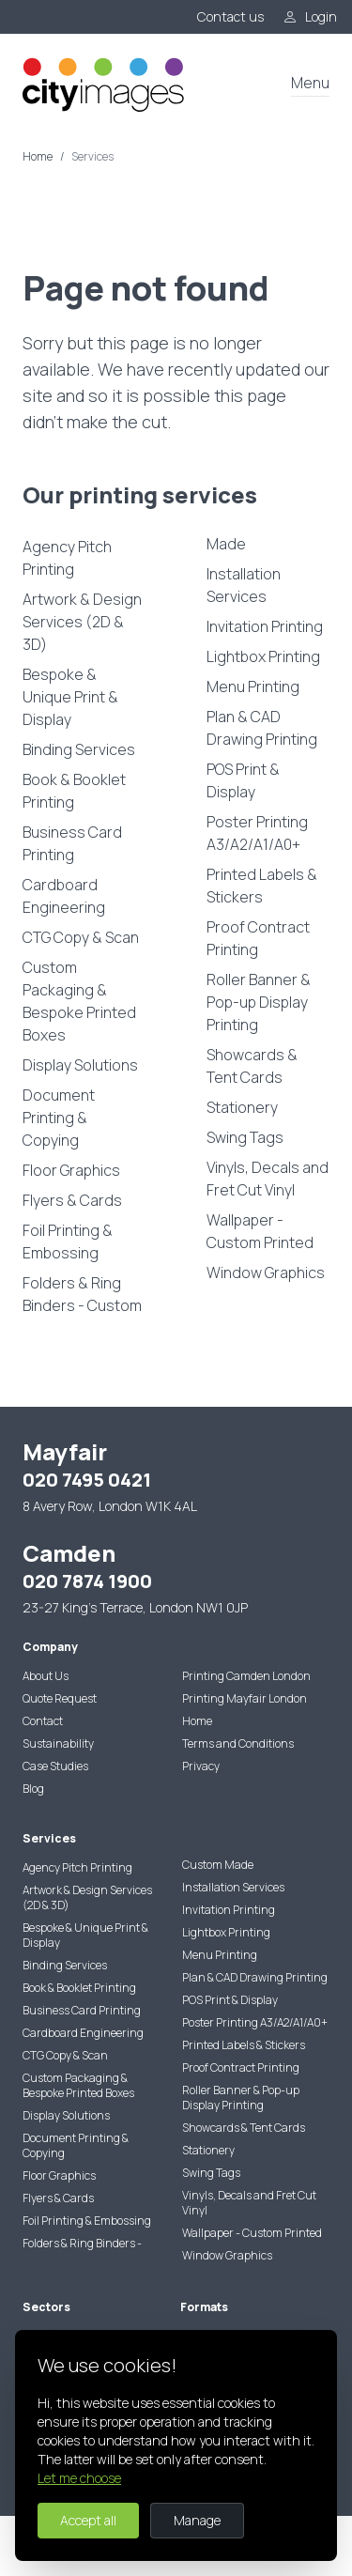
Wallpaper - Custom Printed (260, 1231)
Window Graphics (266, 1272)
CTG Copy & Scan (81, 937)
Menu (310, 82)
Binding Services (79, 749)
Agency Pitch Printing (67, 557)
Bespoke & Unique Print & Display (70, 697)
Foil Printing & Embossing (68, 1241)
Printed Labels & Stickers (262, 885)
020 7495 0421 (87, 1479)
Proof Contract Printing (258, 938)
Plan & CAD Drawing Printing (262, 727)
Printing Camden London (246, 1676)
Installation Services (244, 585)
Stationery (242, 1107)
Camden (69, 1552)
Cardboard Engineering (64, 896)
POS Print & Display (243, 780)
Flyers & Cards (72, 1200)
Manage (197, 2520)
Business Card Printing (72, 843)
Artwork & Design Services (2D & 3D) (82, 622)
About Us (46, 1676)
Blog (33, 1789)
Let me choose (79, 2478)
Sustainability (58, 1743)
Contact (43, 1721)
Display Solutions (80, 1065)
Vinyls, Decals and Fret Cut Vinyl (268, 1178)
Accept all (88, 2520)
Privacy (201, 1766)
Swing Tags (245, 1137)
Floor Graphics (71, 1170)
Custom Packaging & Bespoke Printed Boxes (79, 1001)
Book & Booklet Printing (74, 790)
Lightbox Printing (263, 656)
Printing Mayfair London (244, 1698)
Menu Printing (253, 686)
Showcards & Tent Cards (252, 1065)
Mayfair (65, 1451)
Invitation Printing (265, 626)
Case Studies (55, 1766)
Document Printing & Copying (59, 1117)
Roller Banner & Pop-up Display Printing (259, 1002)
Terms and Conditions (238, 1743)
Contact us (230, 16)
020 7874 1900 (87, 1581)
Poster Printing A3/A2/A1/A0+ (257, 833)
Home (38, 156)
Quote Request (60, 1698)
